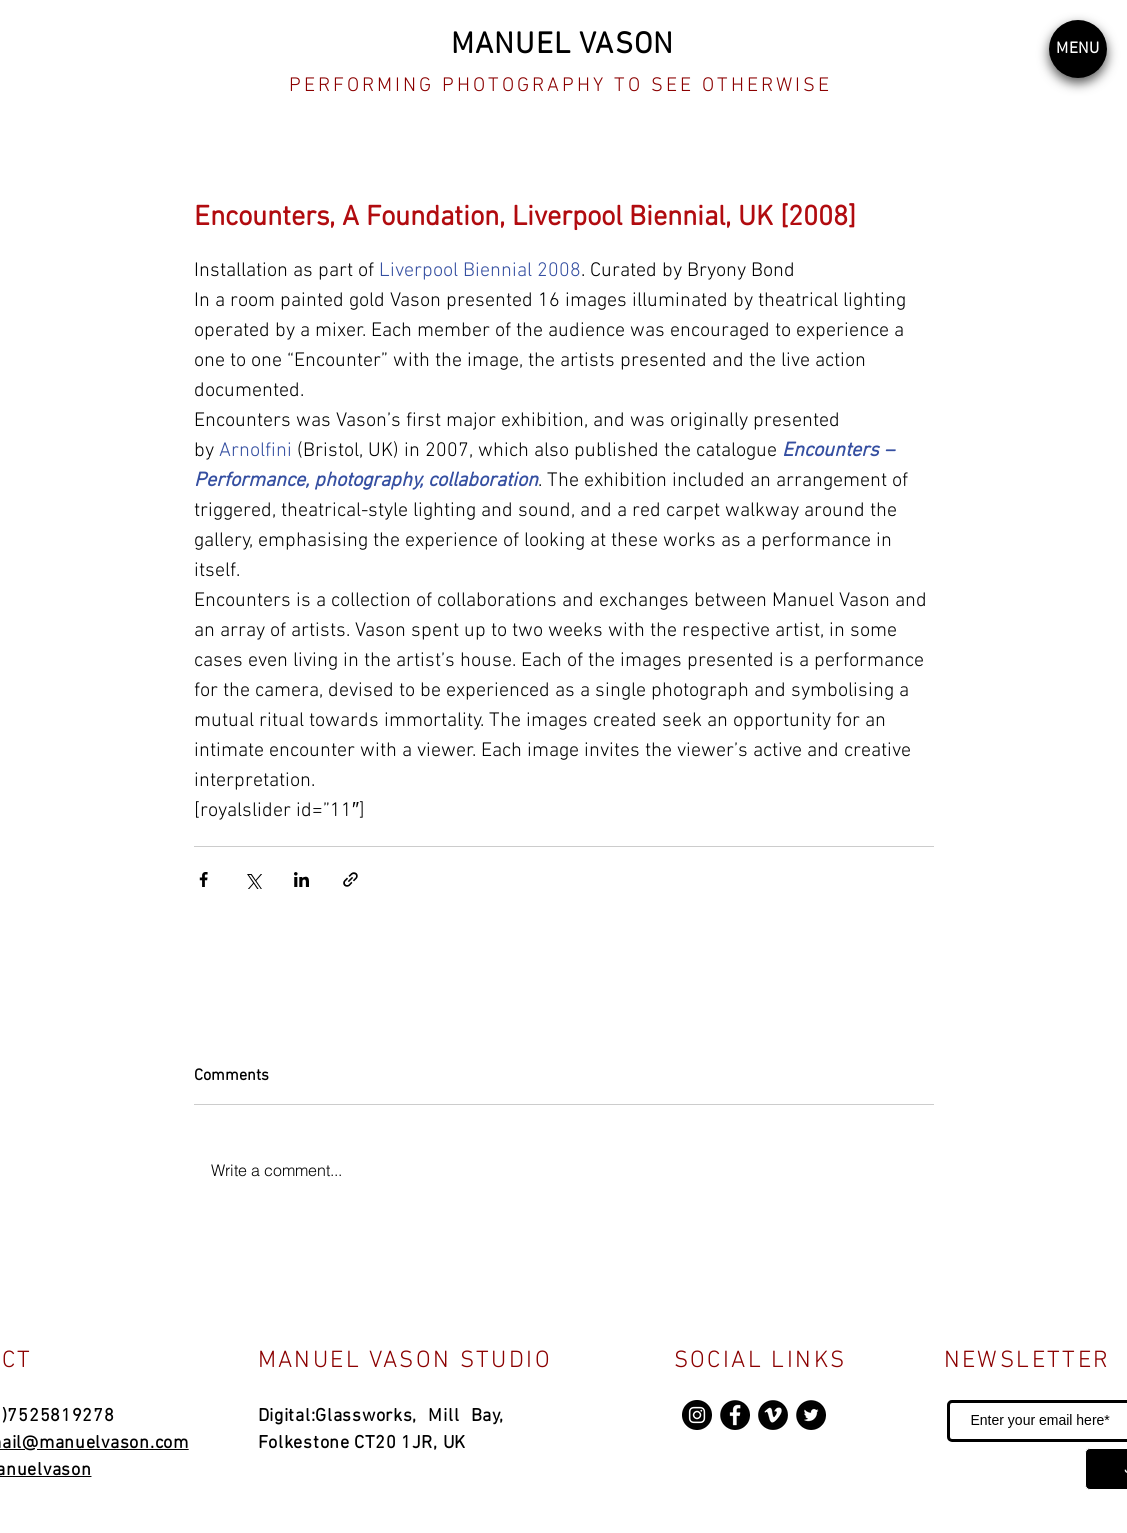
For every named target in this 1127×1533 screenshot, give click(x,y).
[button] (1078, 49)
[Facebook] (735, 1415)
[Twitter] (811, 1415)
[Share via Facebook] (203, 879)
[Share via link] (350, 879)
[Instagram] (697, 1415)
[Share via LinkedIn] (301, 879)
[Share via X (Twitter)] (252, 879)
